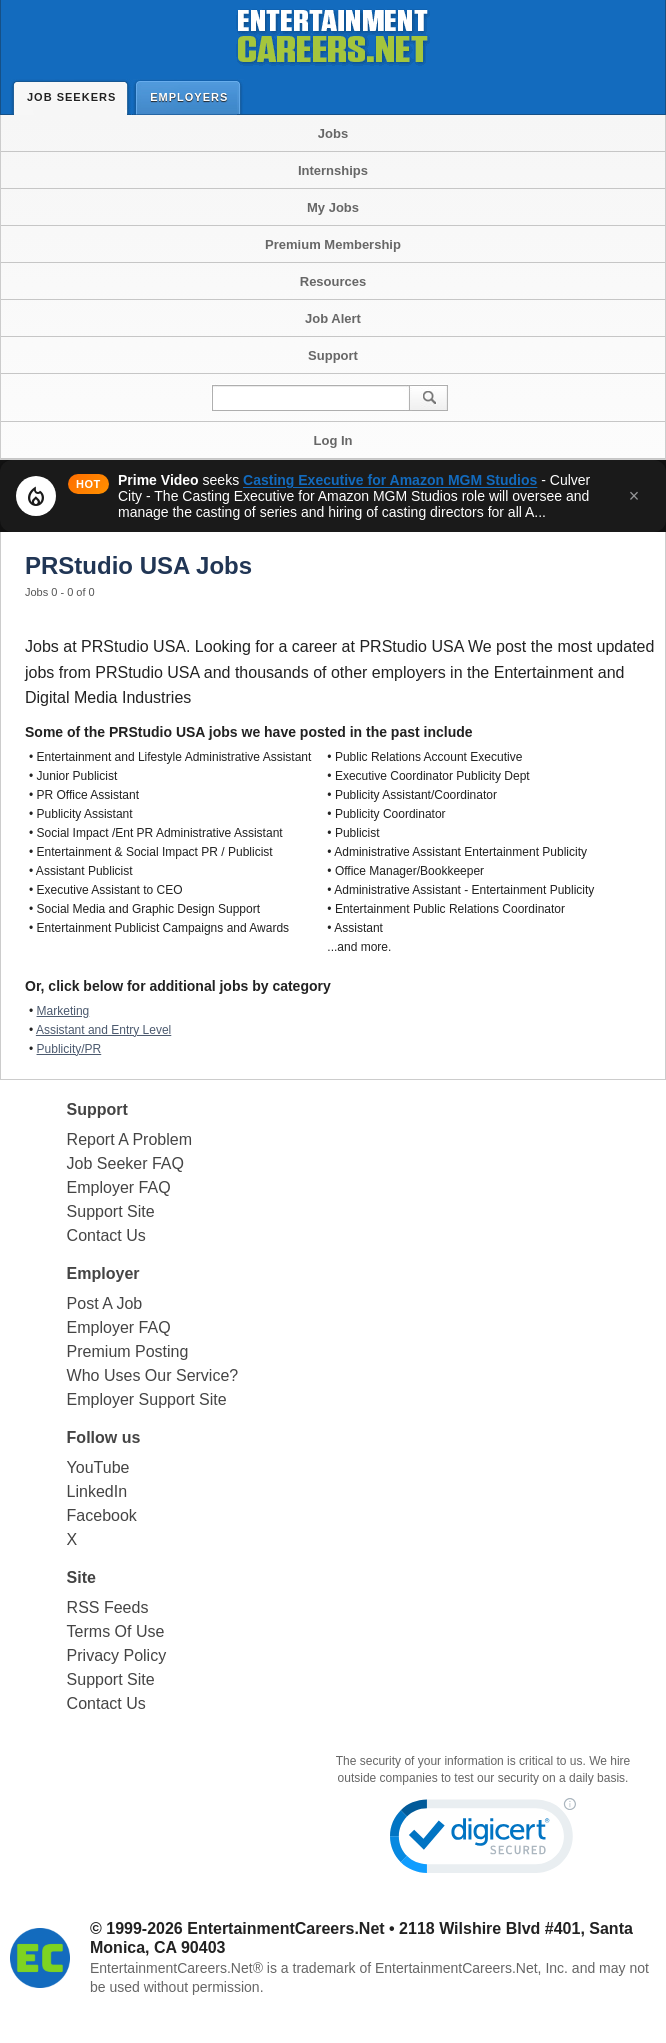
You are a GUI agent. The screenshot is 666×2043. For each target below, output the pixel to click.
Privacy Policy (117, 1655)
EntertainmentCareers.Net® (176, 1968)
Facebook (102, 1515)
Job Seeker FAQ (125, 1163)
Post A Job (105, 1303)
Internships (333, 170)
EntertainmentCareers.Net (285, 1928)
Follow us (104, 1437)
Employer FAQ (119, 1187)
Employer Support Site (147, 1399)
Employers (193, 96)
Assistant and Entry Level (103, 1030)
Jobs (333, 133)
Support (333, 355)
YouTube (98, 1467)
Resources (333, 281)
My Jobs (333, 207)
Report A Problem (129, 1139)
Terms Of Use (116, 1631)
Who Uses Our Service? (153, 1375)
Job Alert (333, 318)
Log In (333, 440)
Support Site (111, 1211)
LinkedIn (97, 1491)
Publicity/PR (69, 1049)
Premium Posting (128, 1351)
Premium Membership (333, 244)
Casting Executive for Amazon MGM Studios (390, 480)
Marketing (63, 1011)
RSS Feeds (108, 1607)
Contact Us (106, 1235)
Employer (103, 1273)
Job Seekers (76, 97)
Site (81, 1577)
